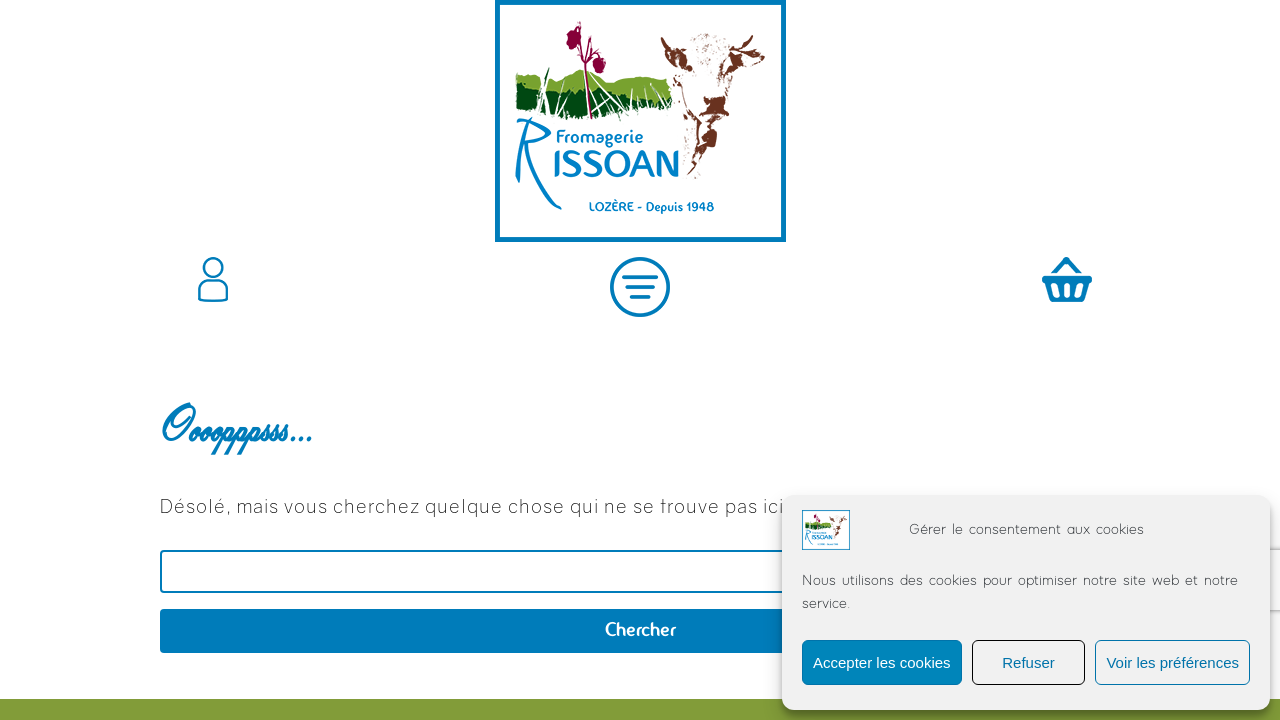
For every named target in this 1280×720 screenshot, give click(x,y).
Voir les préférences (1172, 662)
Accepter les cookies (882, 662)
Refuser (1028, 662)
